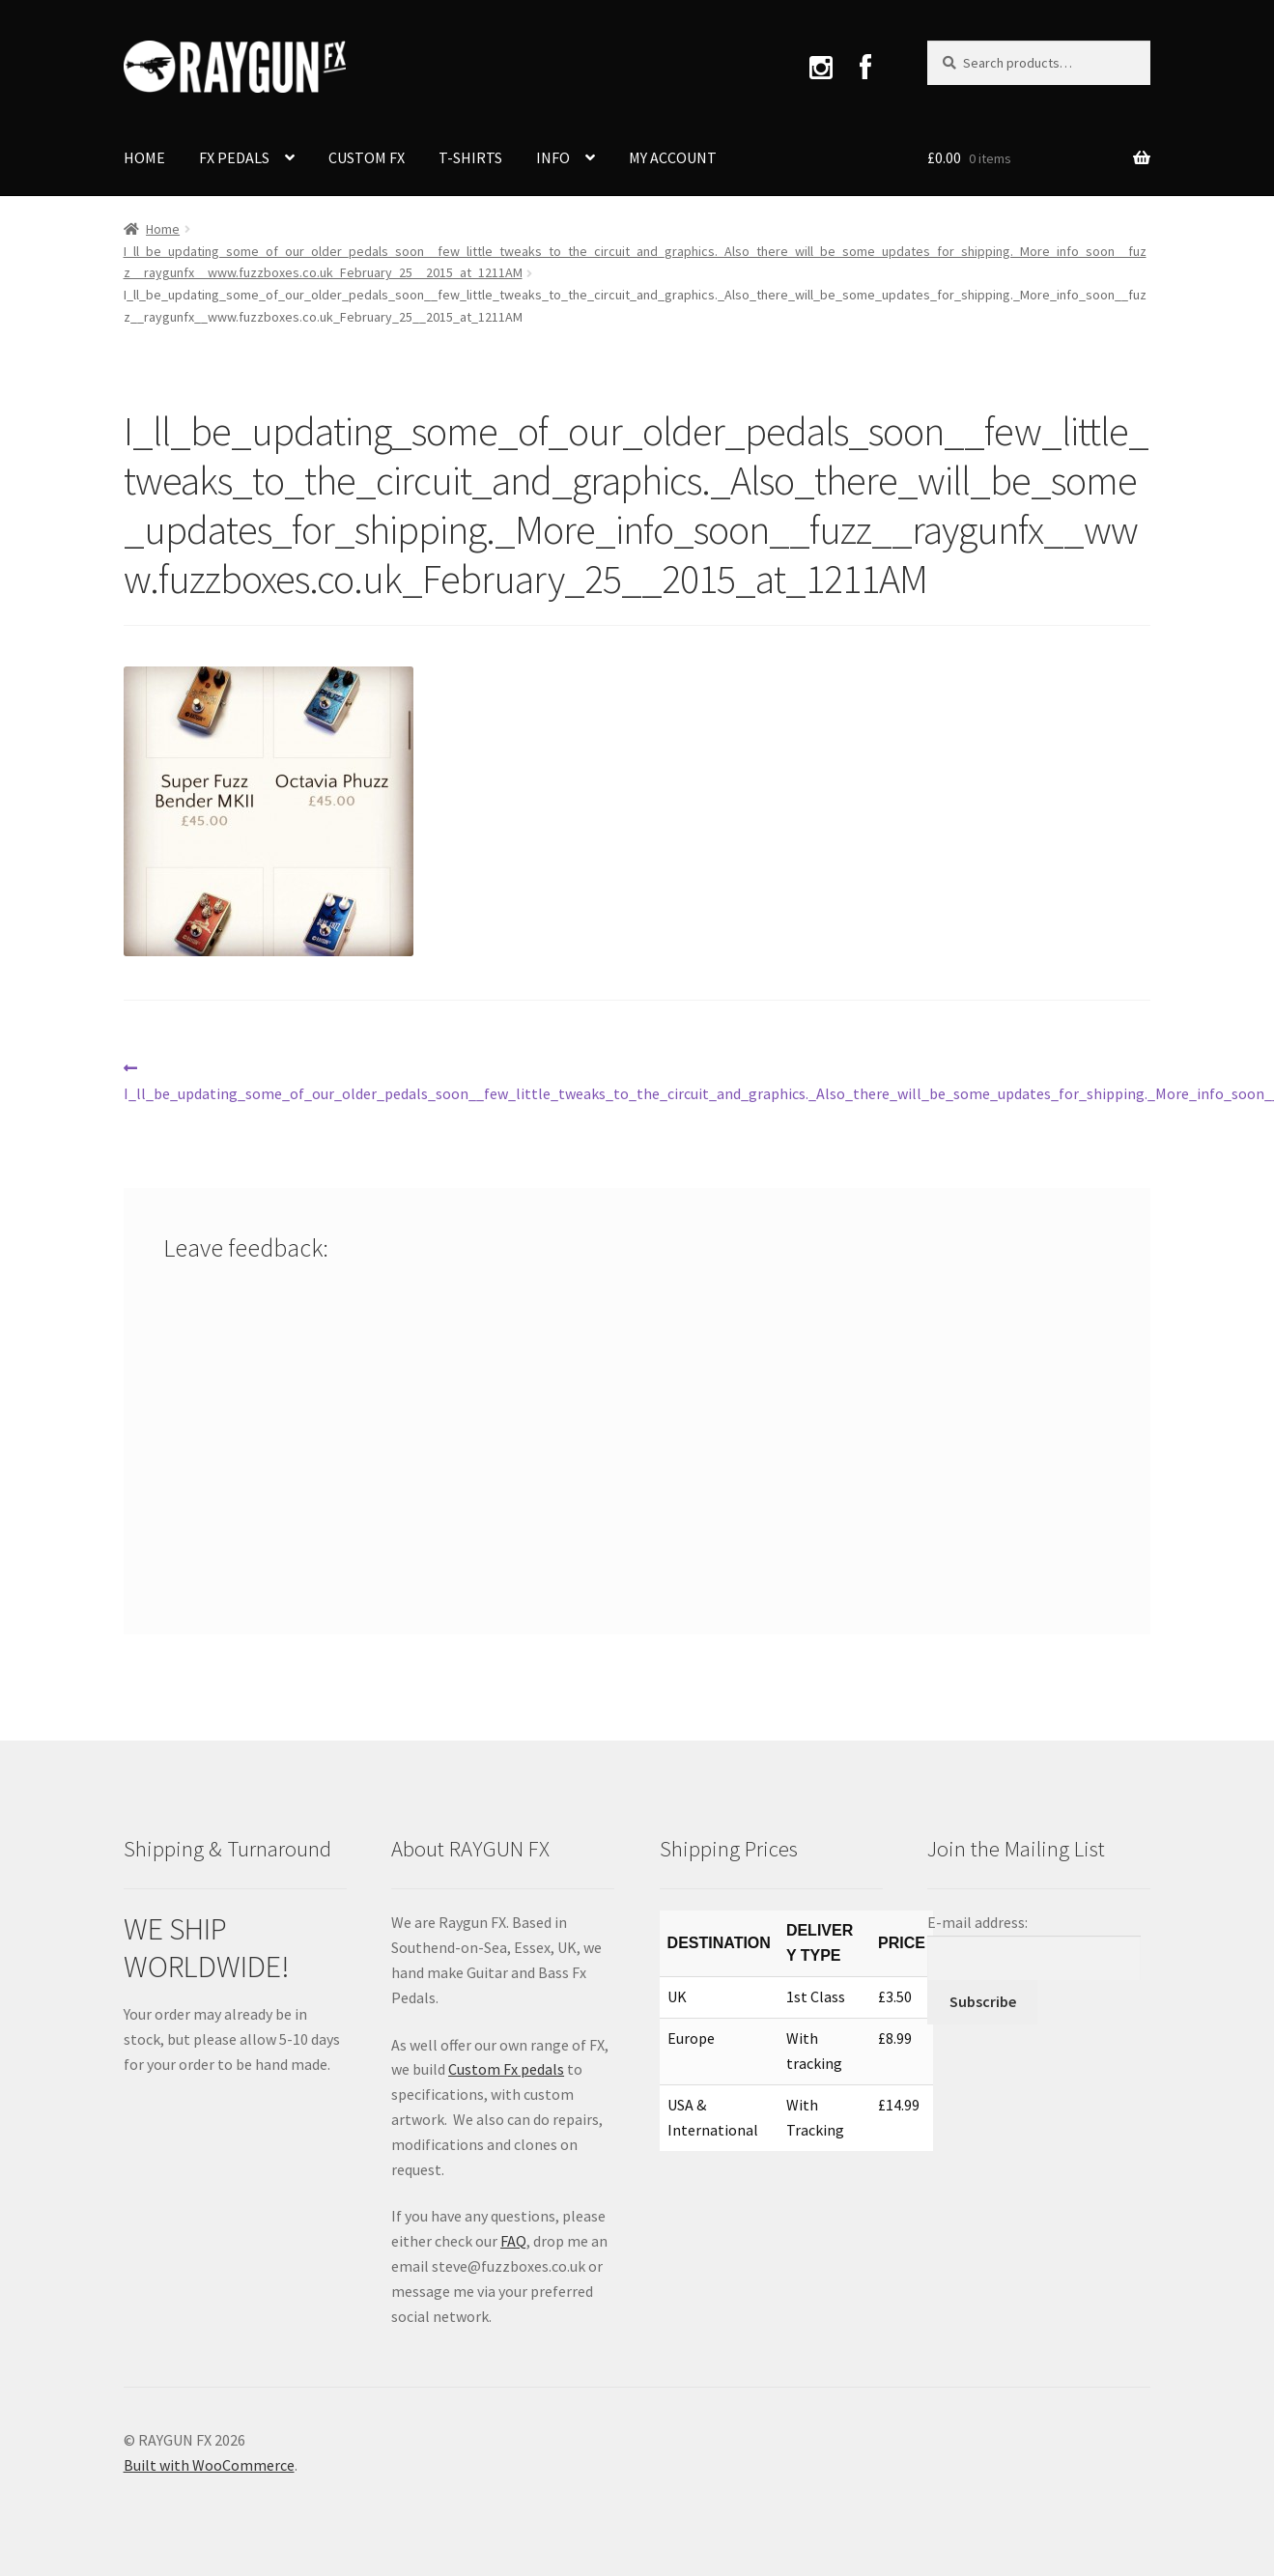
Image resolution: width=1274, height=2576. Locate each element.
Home (163, 229)
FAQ (513, 2240)
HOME (144, 157)
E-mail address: (977, 1922)
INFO (553, 157)
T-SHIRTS (470, 157)
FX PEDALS (234, 157)
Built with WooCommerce (209, 2465)
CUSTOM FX (366, 157)
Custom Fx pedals (506, 2069)
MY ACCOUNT (673, 157)
